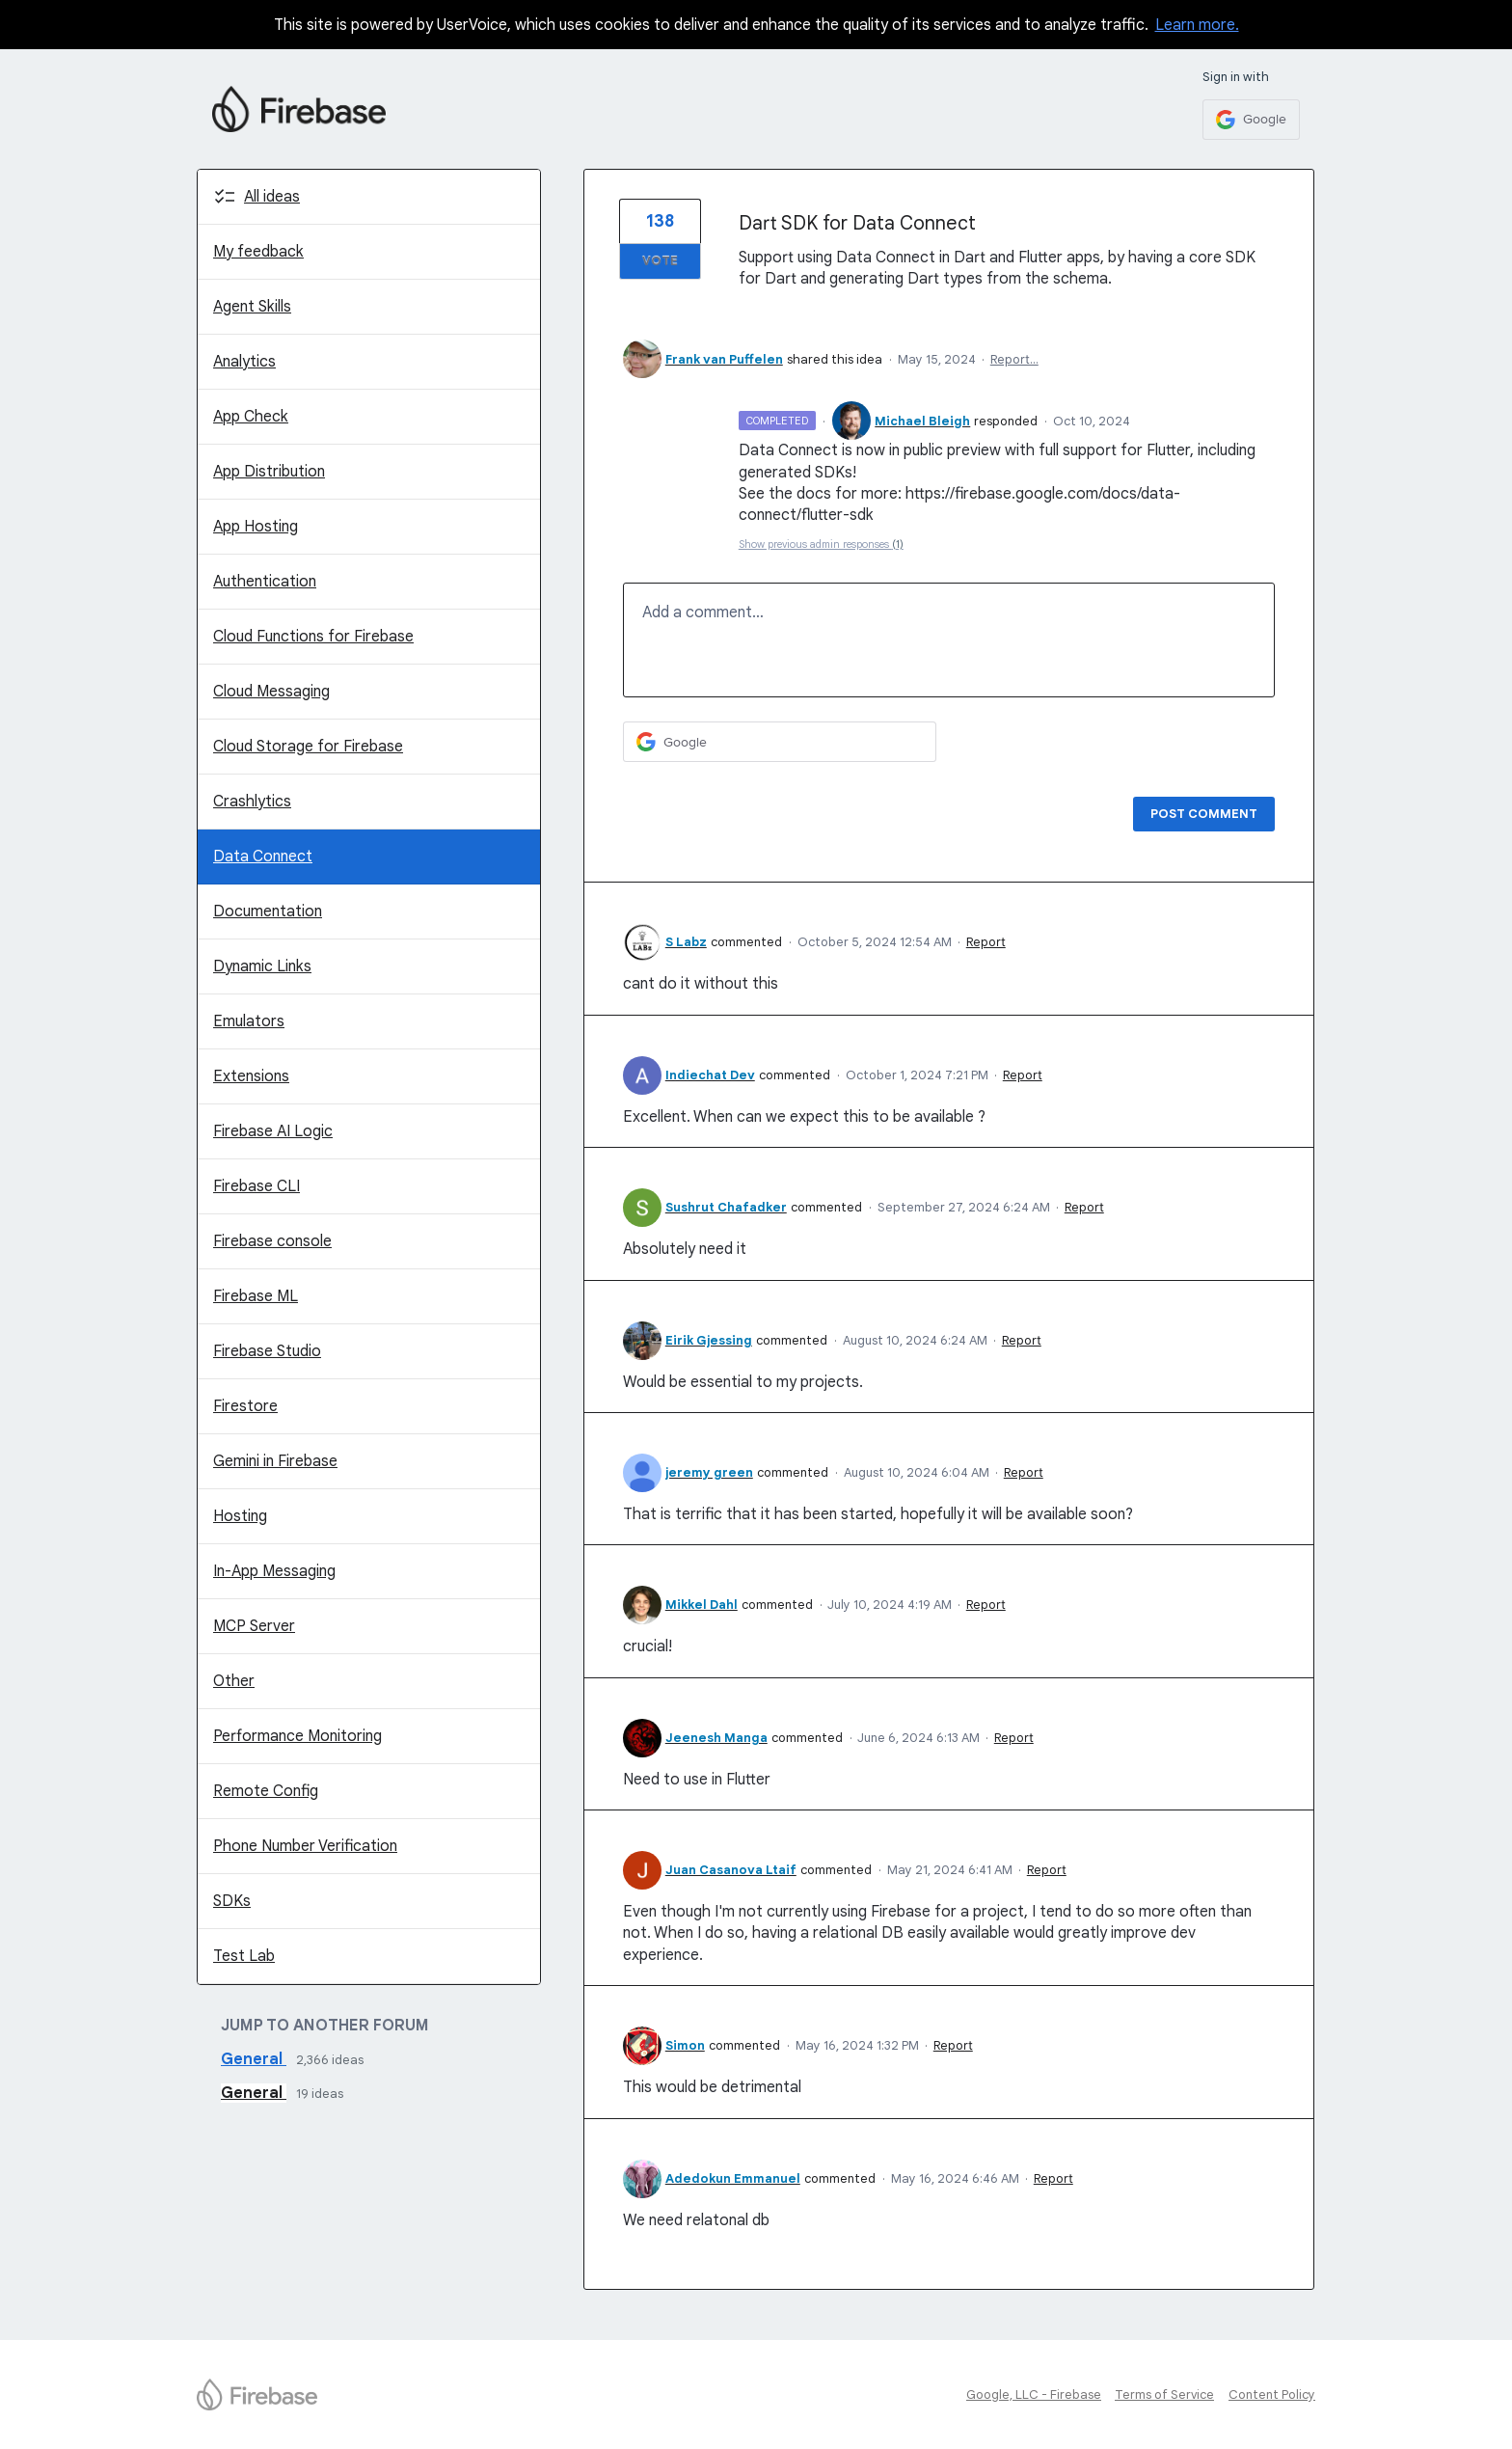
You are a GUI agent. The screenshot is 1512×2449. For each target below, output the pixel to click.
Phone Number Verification (305, 1846)
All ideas (272, 196)
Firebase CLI (256, 1186)
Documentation (267, 911)
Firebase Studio (267, 1351)
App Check (250, 416)
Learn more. (1197, 25)
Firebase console (272, 1241)
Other (234, 1681)
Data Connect (262, 856)
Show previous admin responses (821, 544)
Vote (660, 261)
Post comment (1203, 813)
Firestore (245, 1406)
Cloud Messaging (271, 691)
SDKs (232, 1901)
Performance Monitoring (297, 1736)
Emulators (248, 1021)
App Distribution (269, 471)
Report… (1014, 359)
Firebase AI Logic (273, 1131)
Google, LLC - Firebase (1033, 2394)
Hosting (240, 1516)
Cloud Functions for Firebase (313, 636)
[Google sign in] (1251, 119)
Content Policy (1271, 2394)
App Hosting (255, 526)
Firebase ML (255, 1296)
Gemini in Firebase (275, 1461)
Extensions (251, 1076)
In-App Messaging (274, 1571)
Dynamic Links (262, 966)
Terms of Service (1164, 2394)
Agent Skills (252, 306)
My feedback (258, 251)
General (253, 2059)
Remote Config (265, 1791)
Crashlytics (252, 801)
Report (986, 942)
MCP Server (254, 1626)
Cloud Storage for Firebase (308, 746)
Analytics (244, 361)
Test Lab (244, 1956)
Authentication (264, 581)
